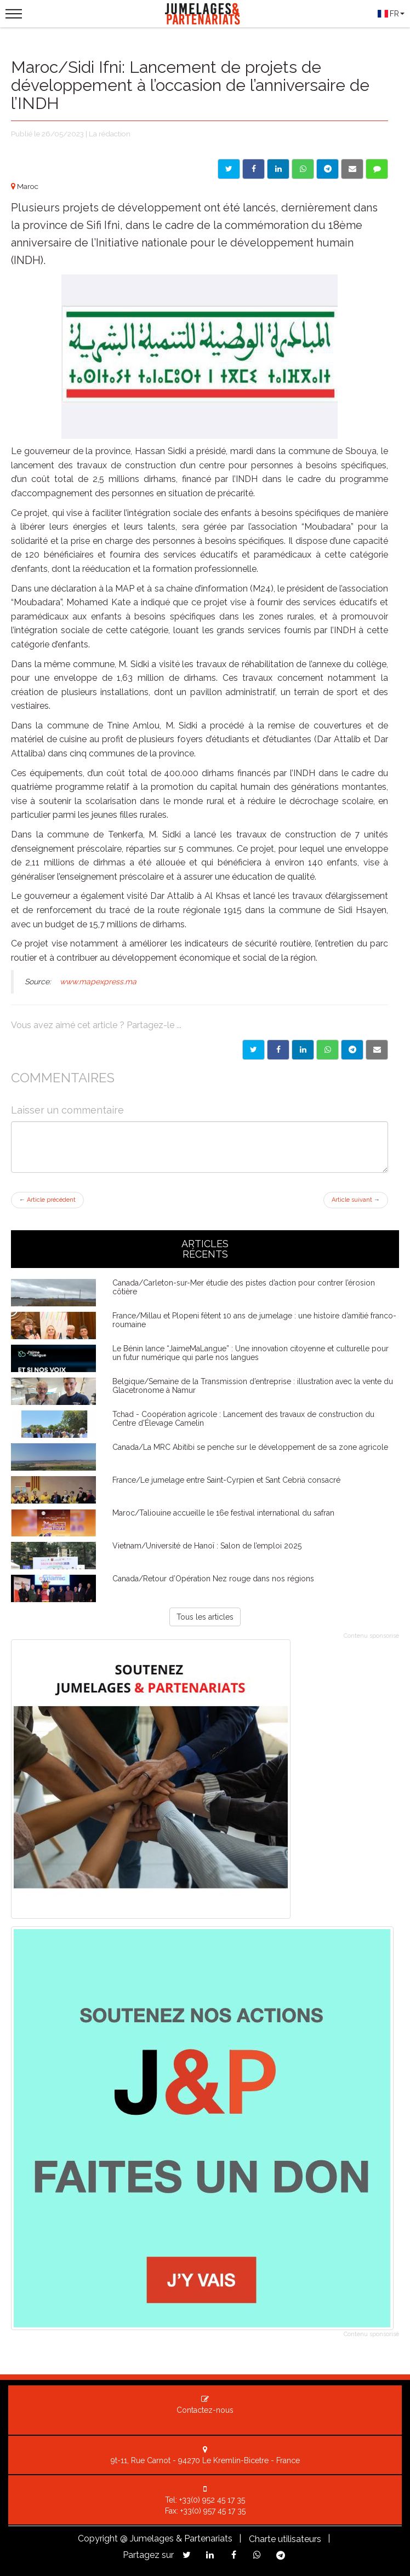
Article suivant (356, 1199)
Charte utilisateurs (285, 2539)
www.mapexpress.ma (98, 981)
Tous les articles (205, 1617)
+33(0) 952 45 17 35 (212, 2499)
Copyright (98, 2538)
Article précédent (47, 1199)
